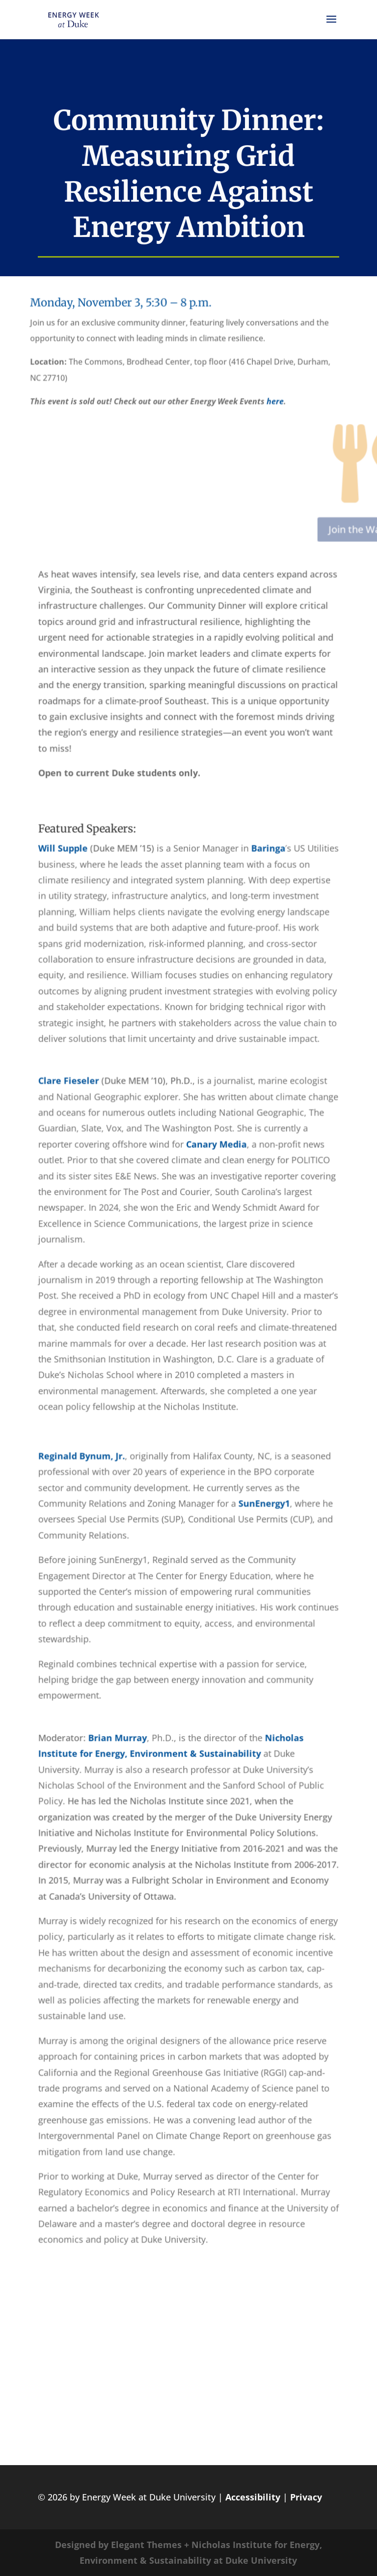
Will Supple (64, 854)
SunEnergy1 (263, 1500)
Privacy (306, 2497)
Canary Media (216, 1146)
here (232, 413)
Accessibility (252, 2497)
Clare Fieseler (70, 1083)
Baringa (267, 854)
